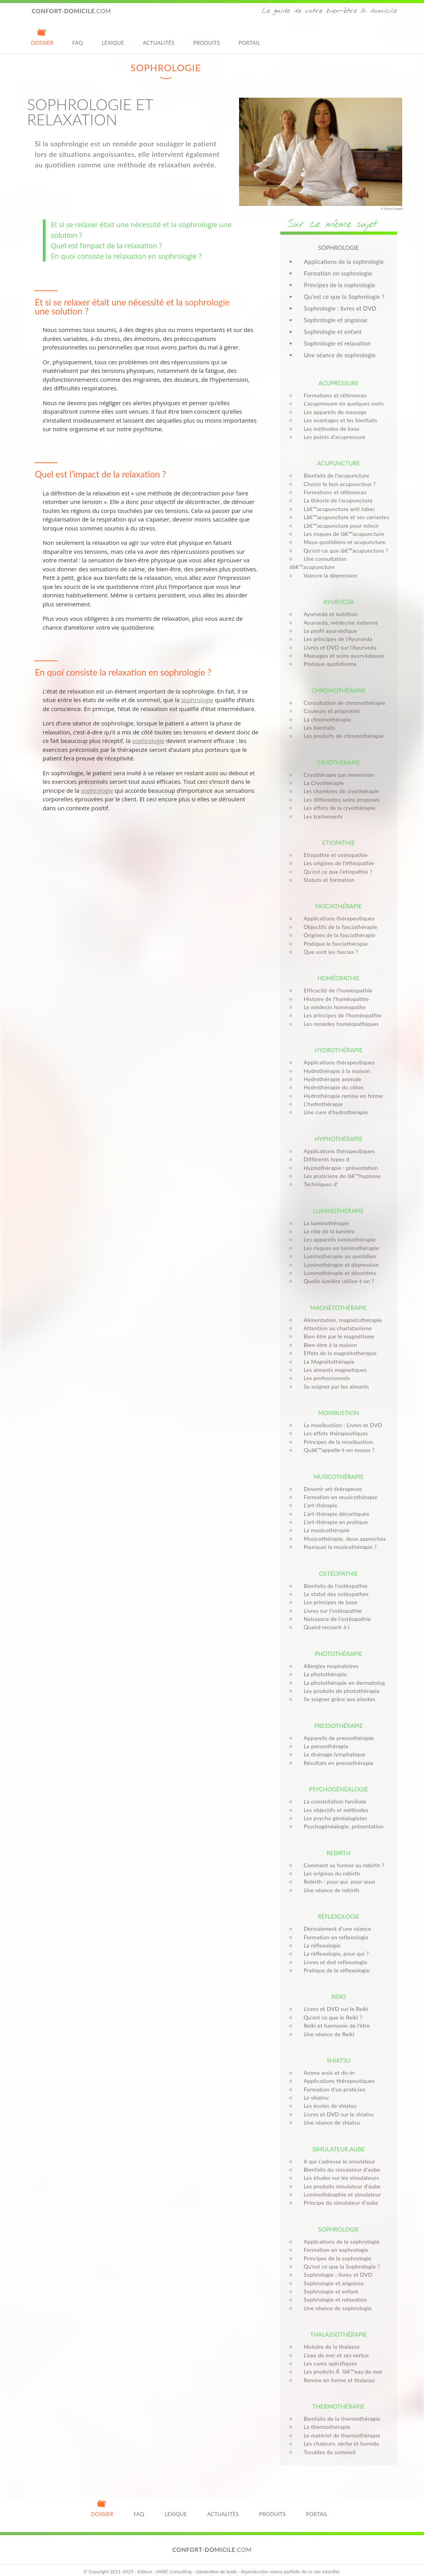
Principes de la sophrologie (340, 284)
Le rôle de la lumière (326, 1223)
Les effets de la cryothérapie (337, 799)
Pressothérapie (338, 1717)
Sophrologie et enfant (333, 331)
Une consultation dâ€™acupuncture (346, 558)
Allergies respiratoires (328, 1657)
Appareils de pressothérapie (336, 1729)
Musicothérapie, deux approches (342, 1530)
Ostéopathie (338, 1564)
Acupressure (338, 382)
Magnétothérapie (338, 1299)
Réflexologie (338, 1908)
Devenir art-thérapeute (330, 1480)
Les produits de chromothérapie (341, 727)
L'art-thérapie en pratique (333, 1513)
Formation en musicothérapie (338, 1489)
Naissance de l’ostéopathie (335, 1610)
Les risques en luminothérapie (339, 1239)
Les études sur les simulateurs (338, 2169)
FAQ (77, 37)
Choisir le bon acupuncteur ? (337, 484)
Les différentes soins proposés (339, 791)
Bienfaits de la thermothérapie (339, 2410)
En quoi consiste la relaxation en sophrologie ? (126, 256)
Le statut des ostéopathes (333, 1585)
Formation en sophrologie (338, 273)
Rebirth (338, 1844)
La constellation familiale (332, 1793)
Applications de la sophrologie (344, 261)
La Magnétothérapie (326, 1353)
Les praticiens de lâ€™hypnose (339, 1167)
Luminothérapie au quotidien (337, 1248)
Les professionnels (324, 1369)
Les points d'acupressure (332, 437)
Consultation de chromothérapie (342, 694)
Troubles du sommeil (327, 2443)
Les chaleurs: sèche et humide (339, 2435)
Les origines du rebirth (329, 1865)
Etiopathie (338, 834)
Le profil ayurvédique (328, 622)
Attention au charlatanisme (335, 1320)
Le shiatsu (314, 2089)
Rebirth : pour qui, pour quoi (337, 1873)
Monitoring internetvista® (247, 2569)
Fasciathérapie (338, 897)
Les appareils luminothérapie (337, 1231)
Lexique (113, 37)
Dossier (42, 37)
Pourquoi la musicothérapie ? (338, 1538)
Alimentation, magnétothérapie (340, 1311)
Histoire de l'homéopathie (334, 990)
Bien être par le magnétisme (336, 1328)
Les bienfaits (317, 719)
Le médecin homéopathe (332, 999)
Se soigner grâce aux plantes (337, 1690)
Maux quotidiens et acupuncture (342, 542)
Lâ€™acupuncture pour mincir (339, 525)
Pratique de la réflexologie (334, 1962)
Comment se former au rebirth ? (341, 1856)
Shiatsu (338, 2052)
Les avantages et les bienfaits (338, 420)
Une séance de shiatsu (329, 2114)
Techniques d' (318, 1176)
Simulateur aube (338, 2140)
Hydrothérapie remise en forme (341, 1087)
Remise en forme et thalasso (337, 2371)
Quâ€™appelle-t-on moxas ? (336, 1441)
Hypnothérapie (338, 1130)
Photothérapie (338, 1645)
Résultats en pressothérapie (336, 1754)
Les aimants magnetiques (333, 1361)
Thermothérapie (338, 2398)
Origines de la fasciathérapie (337, 927)
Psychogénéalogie (338, 1780)
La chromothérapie (325, 711)
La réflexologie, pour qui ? (333, 1945)
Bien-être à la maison (328, 1336)
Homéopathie (338, 969)
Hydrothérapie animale (330, 1071)
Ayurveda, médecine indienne (338, 614)
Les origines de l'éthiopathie (336, 855)
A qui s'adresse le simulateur (337, 2152)
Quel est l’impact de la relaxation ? (106, 245)
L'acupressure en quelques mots (341, 403)
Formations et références (332, 395)
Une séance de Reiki (326, 2025)
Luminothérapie (338, 1202)
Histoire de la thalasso (329, 2338)
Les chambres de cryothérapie (339, 783)
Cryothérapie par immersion (336, 766)
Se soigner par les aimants (334, 1378)
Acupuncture (338, 463)
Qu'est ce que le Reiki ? (330, 2008)
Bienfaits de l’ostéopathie (333, 1577)
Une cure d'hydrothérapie (333, 1104)
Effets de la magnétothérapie (338, 1345)
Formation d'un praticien (332, 2080)
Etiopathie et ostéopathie (333, 846)
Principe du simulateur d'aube (338, 2194)
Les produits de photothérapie (339, 1682)
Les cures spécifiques (328, 2355)
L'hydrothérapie (321, 1095)
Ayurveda (338, 593)
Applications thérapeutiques (337, 910)
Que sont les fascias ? (328, 943)
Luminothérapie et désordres (337, 1264)
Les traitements (320, 807)
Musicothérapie (338, 1467)
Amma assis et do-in (326, 2064)
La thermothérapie (324, 2418)
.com (71, 10)
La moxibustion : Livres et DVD (340, 1417)
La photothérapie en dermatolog (342, 1674)
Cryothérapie (338, 753)
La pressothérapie (323, 1738)
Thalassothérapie (338, 2326)
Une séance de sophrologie (340, 354)
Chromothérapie (338, 681)
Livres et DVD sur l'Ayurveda (337, 639)
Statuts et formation (326, 871)
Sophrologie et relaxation (337, 343)
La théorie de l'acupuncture (335, 500)
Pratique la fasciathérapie (333, 935)
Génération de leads (216, 2563)
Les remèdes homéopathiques (338, 1015)
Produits (206, 37)
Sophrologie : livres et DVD (340, 308)
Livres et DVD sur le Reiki (333, 2000)
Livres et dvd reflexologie (333, 1953)
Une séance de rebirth (329, 1881)
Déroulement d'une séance (335, 1920)
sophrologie (207, 302)
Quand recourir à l (324, 1618)
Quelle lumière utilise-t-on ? (336, 1273)
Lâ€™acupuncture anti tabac (337, 509)
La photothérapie (323, 1666)
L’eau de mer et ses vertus (334, 2346)
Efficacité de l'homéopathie (335, 982)
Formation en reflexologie (333, 1928)
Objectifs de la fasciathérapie (338, 918)
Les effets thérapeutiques (333, 1425)
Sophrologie (338, 2220)
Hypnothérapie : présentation (338, 1159)
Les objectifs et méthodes (333, 1801)
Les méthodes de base (329, 428)
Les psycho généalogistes (333, 1810)
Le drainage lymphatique (332, 1746)
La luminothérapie (324, 1214)
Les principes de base (328, 1594)
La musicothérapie (324, 1522)
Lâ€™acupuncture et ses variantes (344, 517)
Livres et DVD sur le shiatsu (336, 2105)
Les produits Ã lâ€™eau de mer (340, 2363)
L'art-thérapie (318, 1497)
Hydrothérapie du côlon (331, 1079)
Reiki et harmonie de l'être (334, 2017)
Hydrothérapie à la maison (334, 1062)
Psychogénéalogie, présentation (341, 1818)
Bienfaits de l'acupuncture (334, 475)
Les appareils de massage (332, 412)
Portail (249, 37)
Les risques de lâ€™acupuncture (341, 533)
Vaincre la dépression (328, 567)
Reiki (338, 1988)
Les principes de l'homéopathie (340, 1007)
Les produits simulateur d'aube (339, 2177)
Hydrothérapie (338, 1041)
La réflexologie (319, 1937)
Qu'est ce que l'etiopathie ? (335, 863)
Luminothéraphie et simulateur (340, 2186)
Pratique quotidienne (328, 655)
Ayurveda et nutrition (328, 605)
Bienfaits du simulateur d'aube (339, 2161)
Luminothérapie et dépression (338, 1256)
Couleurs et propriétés (329, 702)
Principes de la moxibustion (336, 1433)
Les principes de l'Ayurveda (335, 630)
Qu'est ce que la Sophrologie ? (344, 296)
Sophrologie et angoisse (336, 319)
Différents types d (324, 1151)
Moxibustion (338, 1404)
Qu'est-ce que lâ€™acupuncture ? (343, 550)
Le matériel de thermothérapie (339, 2426)
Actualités (158, 37)
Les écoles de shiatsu (327, 2097)
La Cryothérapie (321, 774)
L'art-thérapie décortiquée (334, 1505)
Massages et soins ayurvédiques (341, 647)
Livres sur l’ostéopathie (330, 1602)
